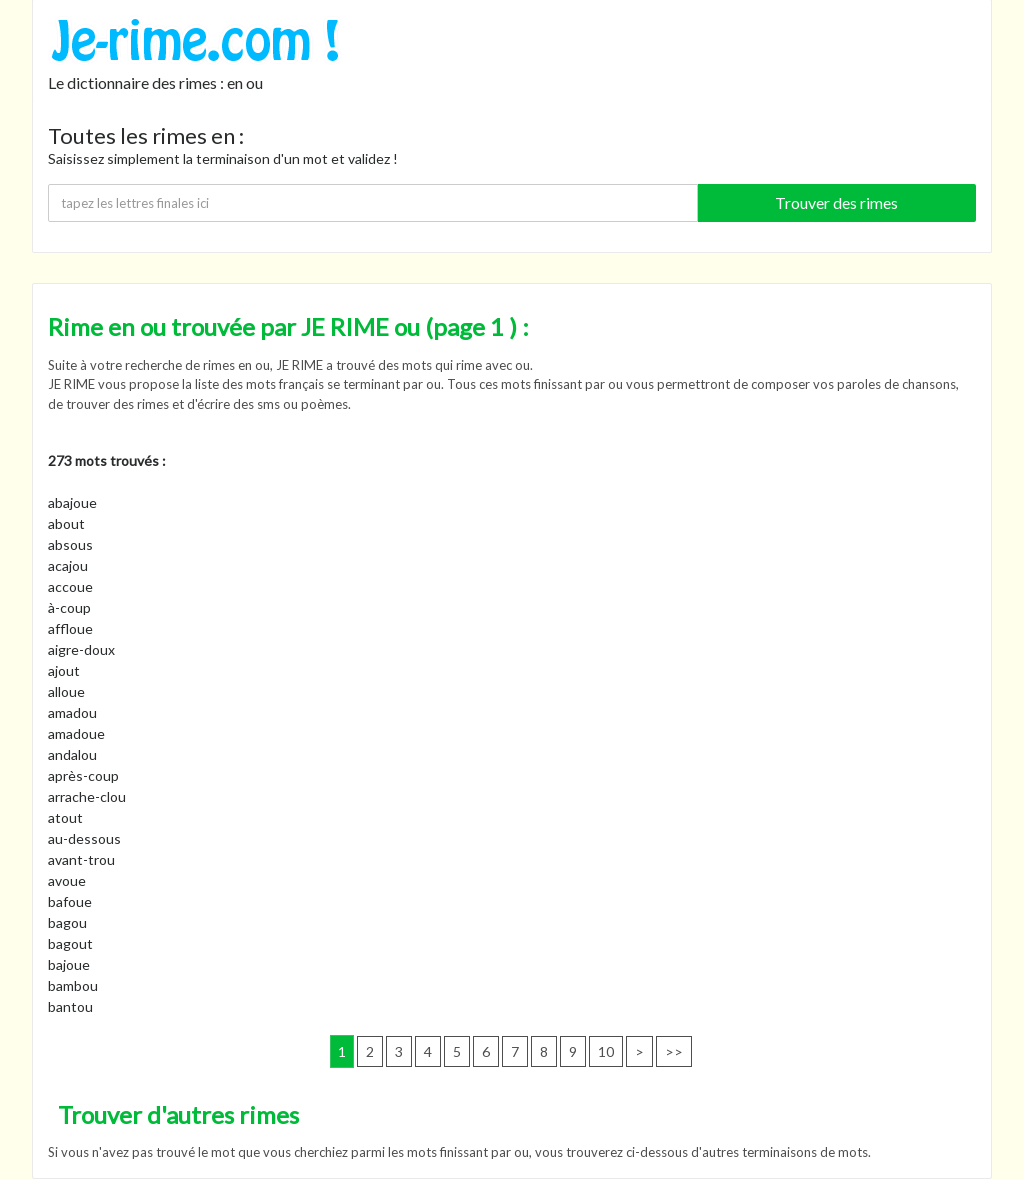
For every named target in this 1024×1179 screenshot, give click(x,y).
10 (606, 1051)
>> (674, 1051)
